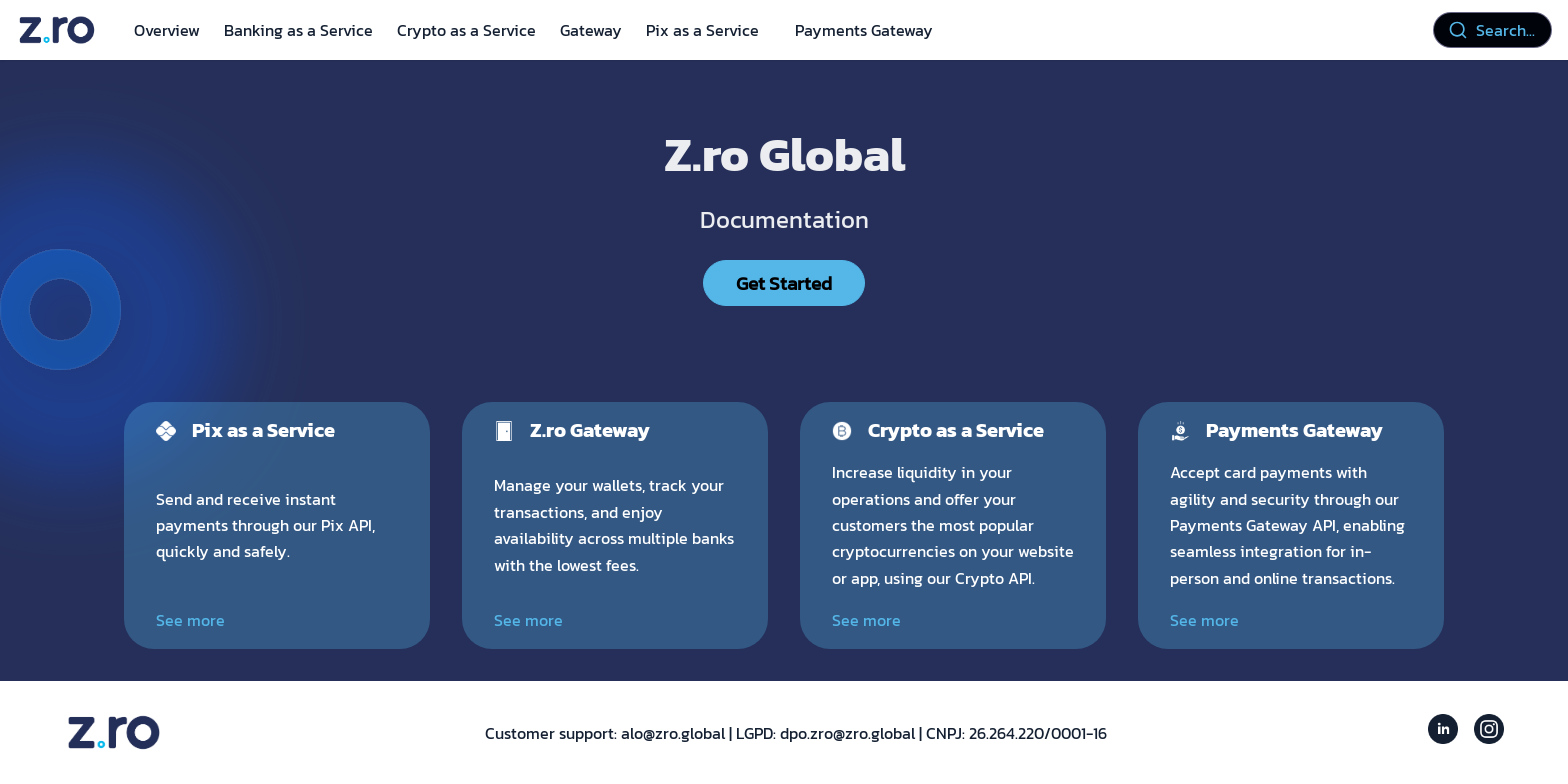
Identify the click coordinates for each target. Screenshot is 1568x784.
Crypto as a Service (466, 30)
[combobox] (1492, 30)
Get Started (784, 283)
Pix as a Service (702, 30)
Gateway (591, 30)
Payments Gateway (864, 30)
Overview (167, 30)
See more (190, 620)
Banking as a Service (298, 30)
